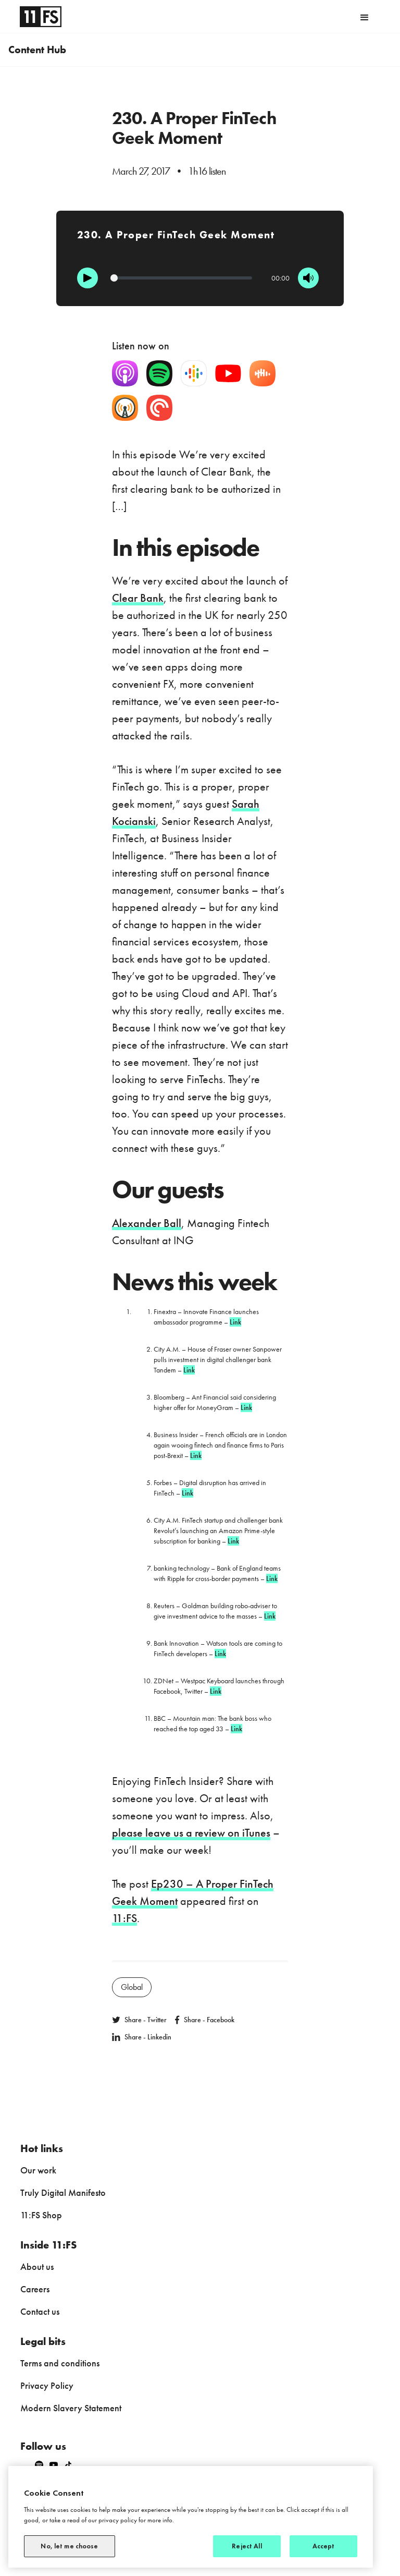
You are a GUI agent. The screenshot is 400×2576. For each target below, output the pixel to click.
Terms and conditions (59, 2363)
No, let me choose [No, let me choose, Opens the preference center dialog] (69, 2546)
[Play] (87, 278)
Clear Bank (138, 597)
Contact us (39, 2311)
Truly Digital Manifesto (63, 2192)
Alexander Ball (146, 1223)
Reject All (246, 2546)
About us (37, 2267)
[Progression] (181, 278)
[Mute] (308, 278)
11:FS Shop (41, 2215)
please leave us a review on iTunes (191, 1832)
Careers (34, 2289)
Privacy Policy (46, 2385)
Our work (38, 2170)
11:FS (124, 1918)
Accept (323, 2546)
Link (235, 1322)
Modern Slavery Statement (70, 2408)
